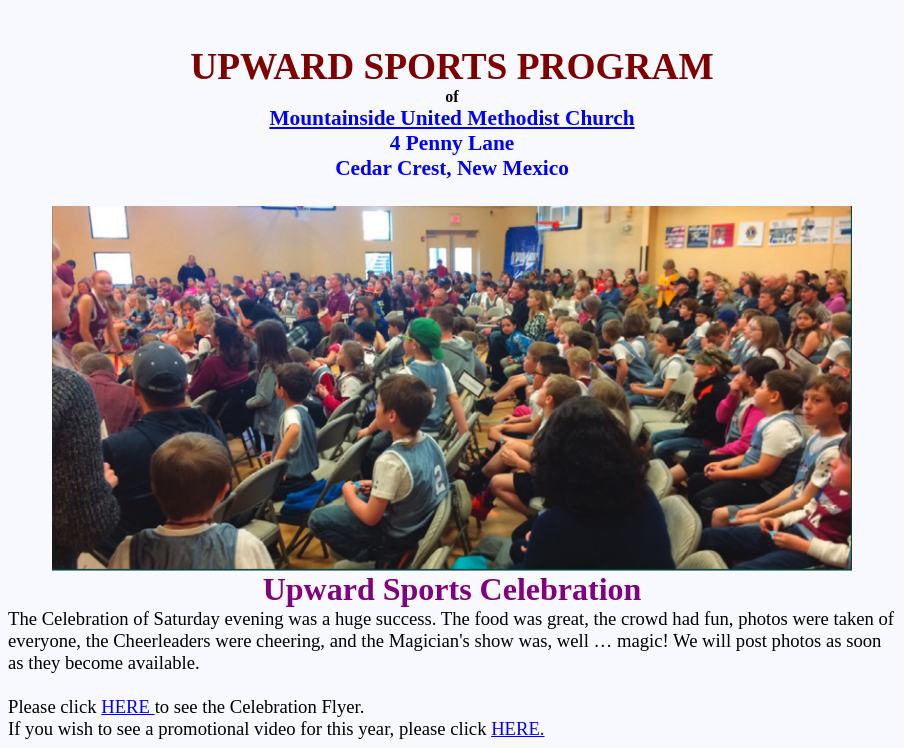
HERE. (517, 728)
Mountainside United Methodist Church (451, 118)
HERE (127, 706)
